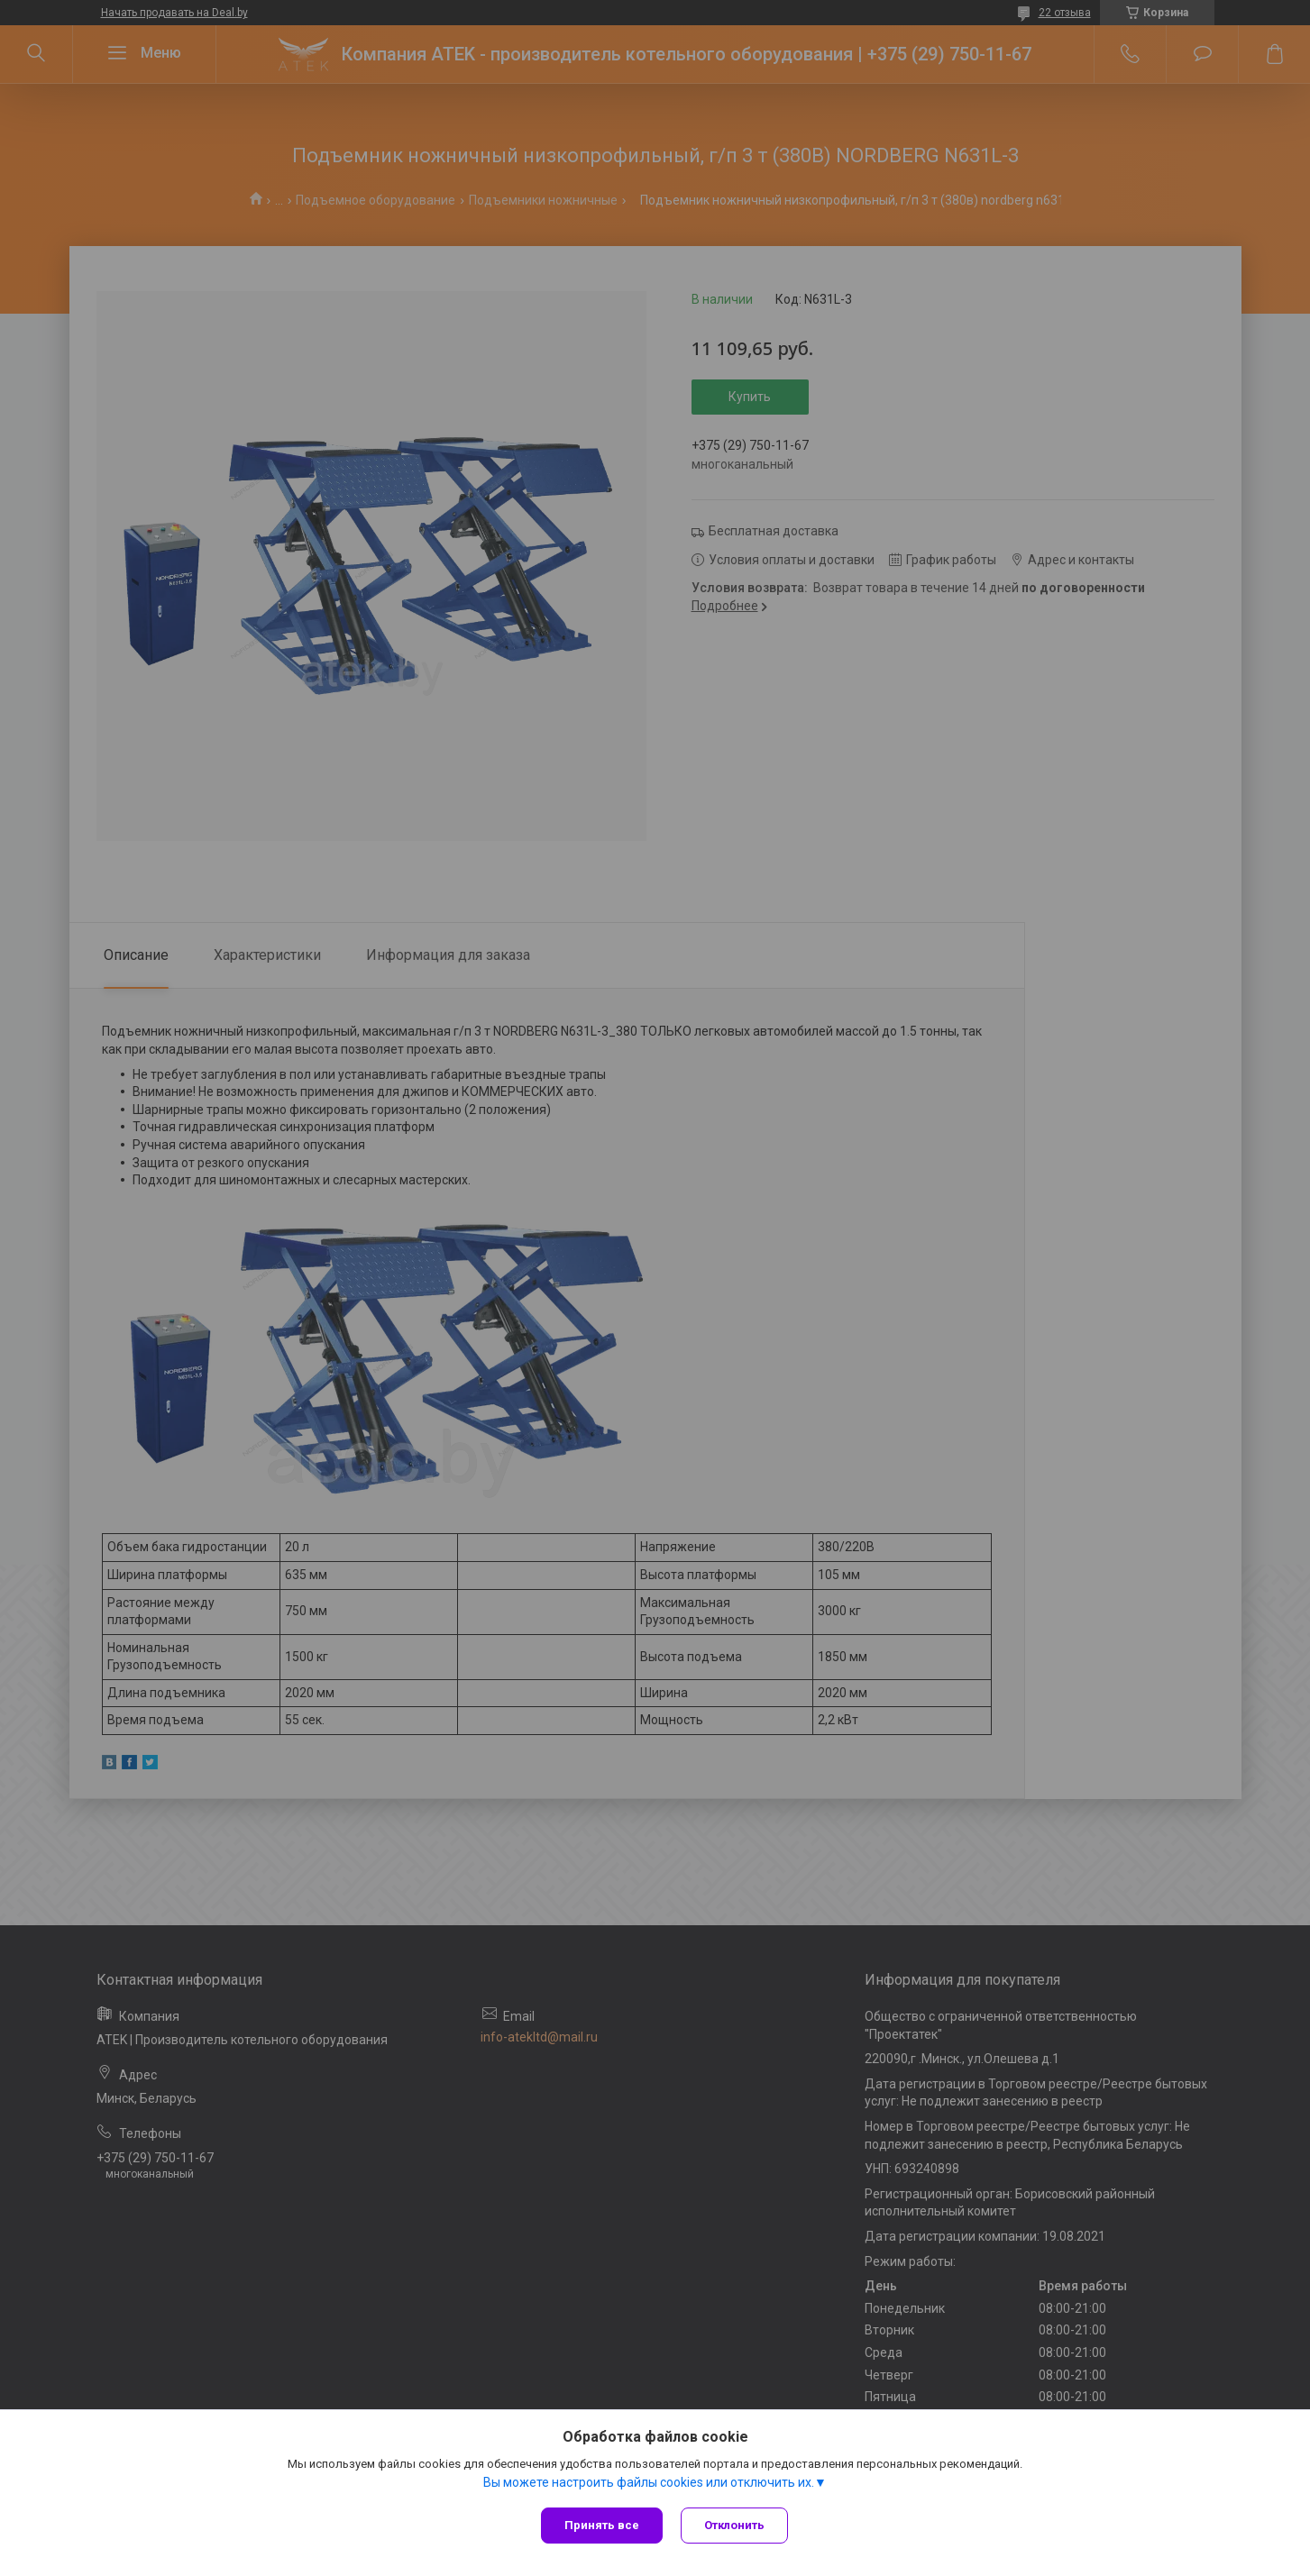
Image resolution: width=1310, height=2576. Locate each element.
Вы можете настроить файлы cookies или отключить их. (648, 2482)
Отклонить (734, 2525)
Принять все (601, 2525)
